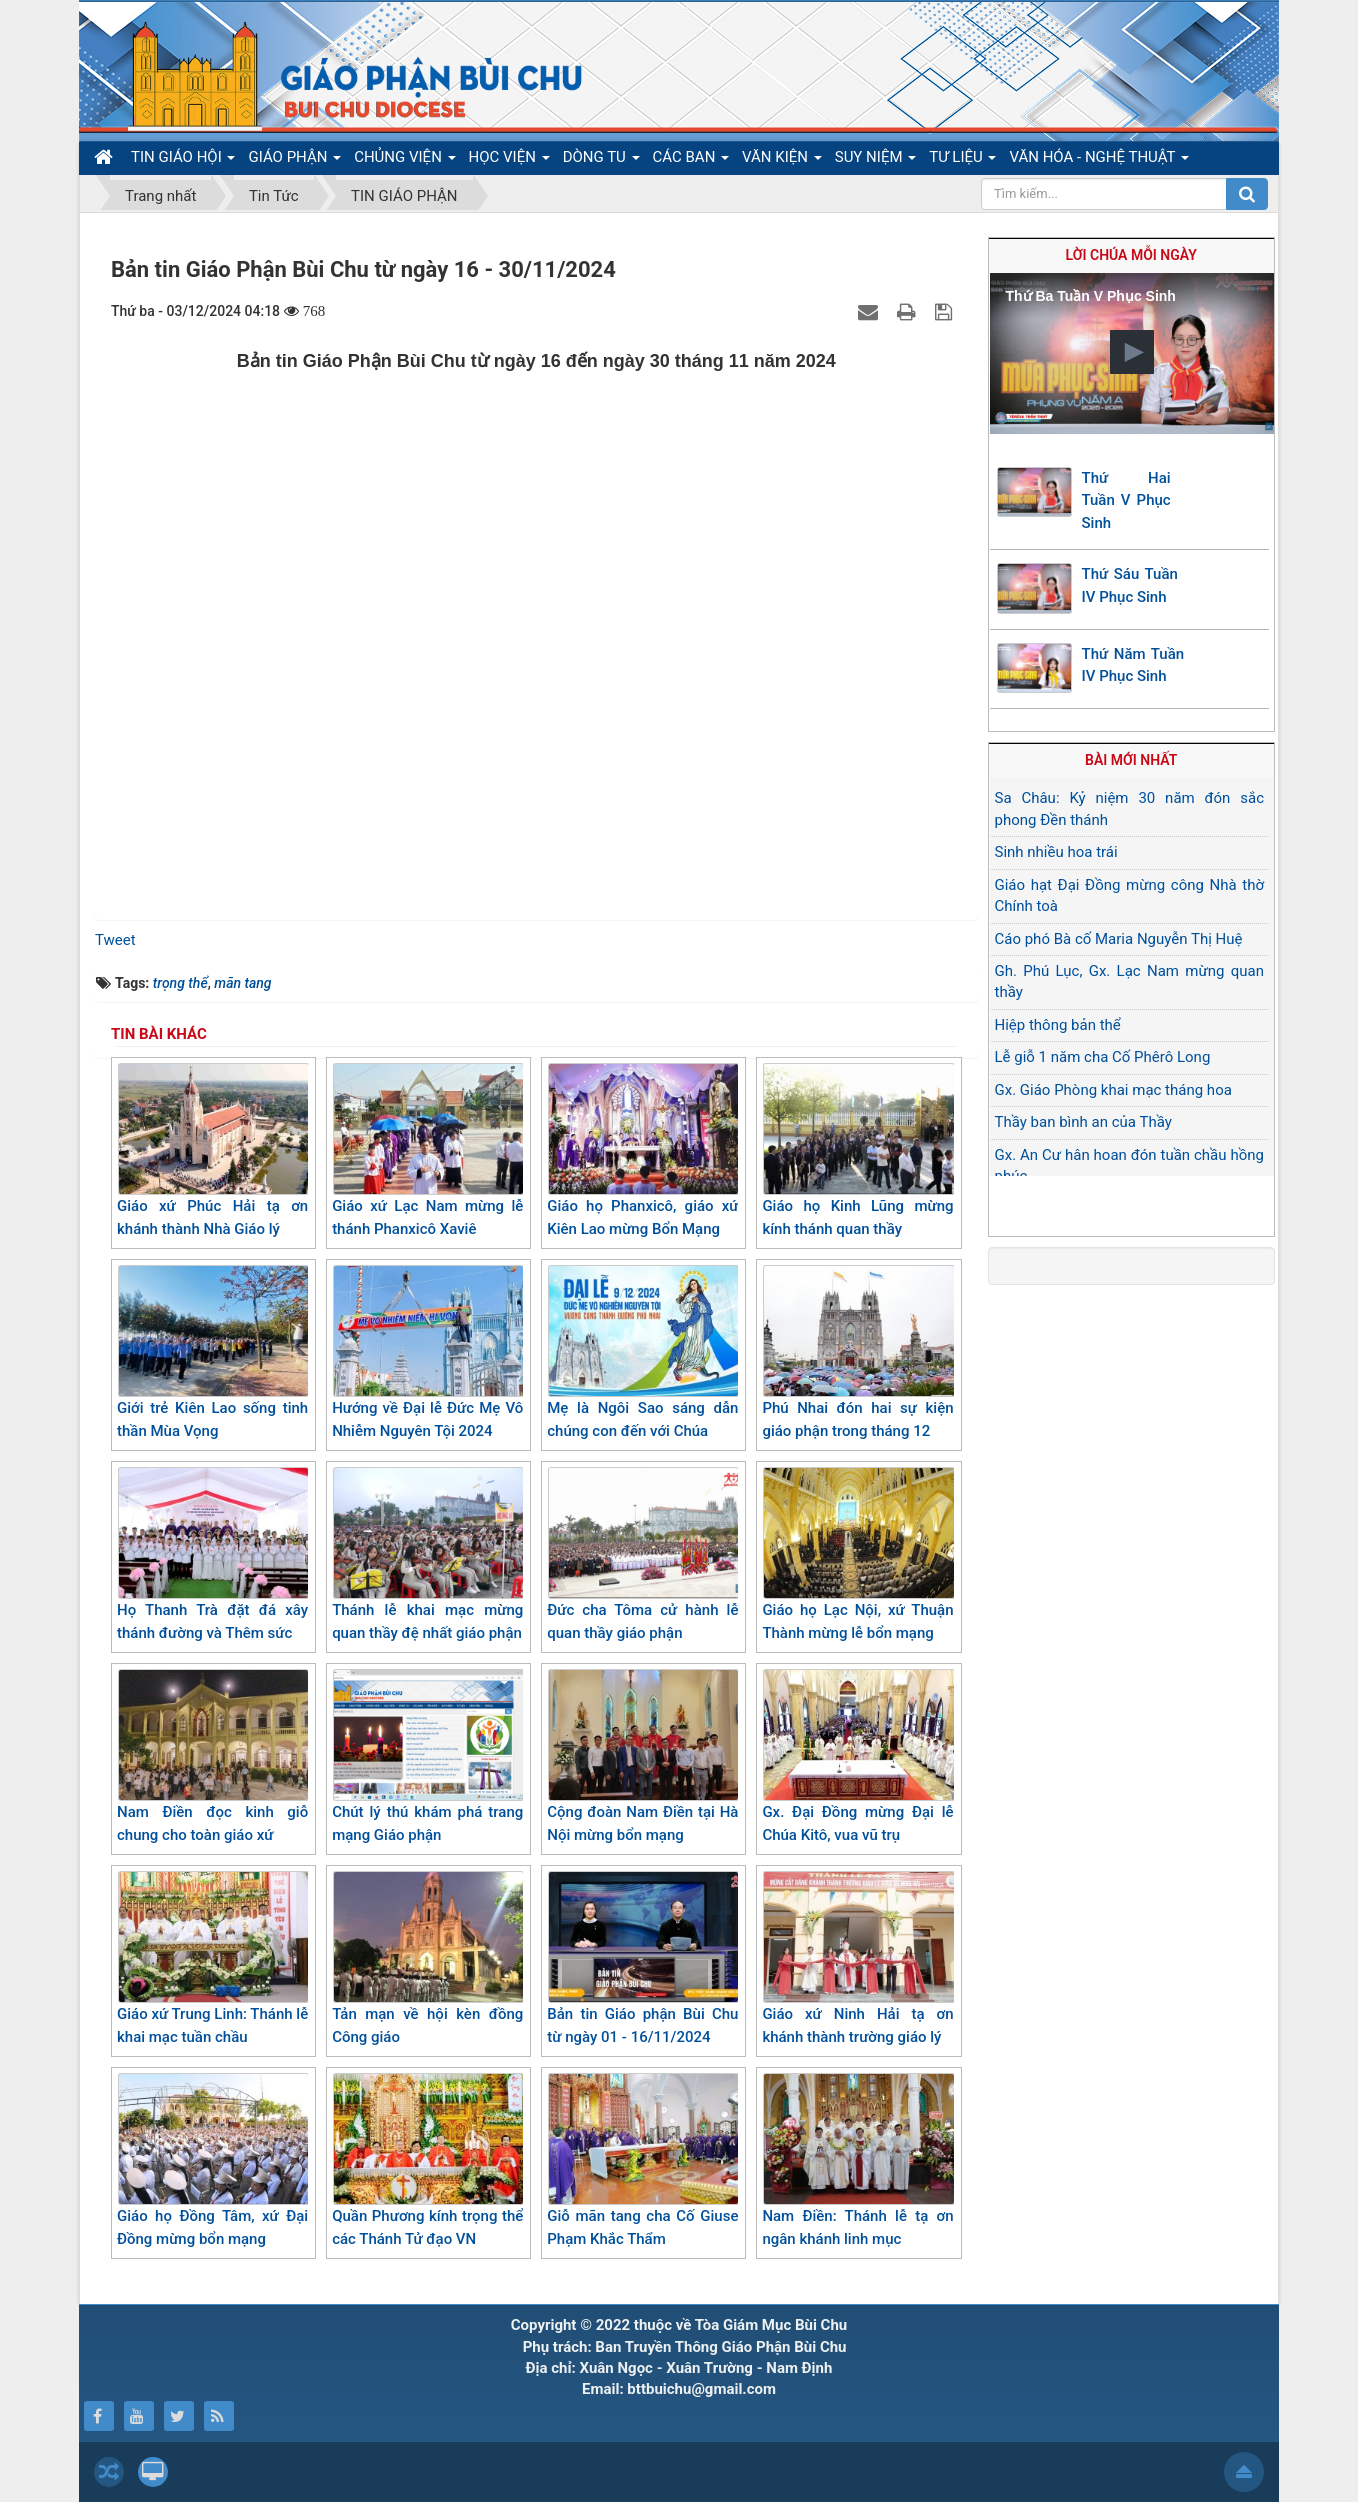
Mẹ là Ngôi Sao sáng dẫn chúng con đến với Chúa (642, 1352)
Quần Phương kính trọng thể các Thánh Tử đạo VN (427, 2160)
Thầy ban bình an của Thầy (1083, 1122)
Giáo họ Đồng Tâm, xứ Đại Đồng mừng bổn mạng (212, 2160)
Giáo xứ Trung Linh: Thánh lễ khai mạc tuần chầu (212, 1958)
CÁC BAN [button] (691, 161)
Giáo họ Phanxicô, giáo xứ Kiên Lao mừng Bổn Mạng (642, 1150)
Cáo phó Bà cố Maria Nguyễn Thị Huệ (1119, 939)
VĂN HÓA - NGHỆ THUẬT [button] (1098, 161)
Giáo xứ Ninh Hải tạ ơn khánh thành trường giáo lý (857, 1958)
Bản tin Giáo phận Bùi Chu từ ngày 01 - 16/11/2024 (642, 1958)
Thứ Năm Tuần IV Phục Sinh (1133, 665)
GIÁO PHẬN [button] (294, 161)
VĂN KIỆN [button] (782, 161)
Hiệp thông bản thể (1058, 1025)
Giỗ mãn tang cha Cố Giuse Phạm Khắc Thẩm (642, 2160)
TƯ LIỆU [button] (962, 161)
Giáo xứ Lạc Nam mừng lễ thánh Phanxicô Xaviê (427, 1150)
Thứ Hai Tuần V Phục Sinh (1126, 500)
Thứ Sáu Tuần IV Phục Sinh (1130, 585)
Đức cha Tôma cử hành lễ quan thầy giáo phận (642, 1554)
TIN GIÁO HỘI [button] (183, 161)
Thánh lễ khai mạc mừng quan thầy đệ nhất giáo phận (427, 1554)
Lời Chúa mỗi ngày (1131, 255)
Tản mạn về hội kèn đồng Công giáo (427, 1958)
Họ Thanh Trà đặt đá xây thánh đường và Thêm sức (212, 1554)
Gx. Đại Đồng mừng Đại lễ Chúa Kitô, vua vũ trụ (857, 1756)
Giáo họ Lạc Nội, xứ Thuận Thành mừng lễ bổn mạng (857, 1554)
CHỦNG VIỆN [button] (404, 161)
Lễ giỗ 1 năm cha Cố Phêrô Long (1103, 1057)
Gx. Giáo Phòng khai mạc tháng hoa (1113, 1090)
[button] (1132, 352)
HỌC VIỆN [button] (509, 161)
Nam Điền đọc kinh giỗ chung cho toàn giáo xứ (212, 1756)
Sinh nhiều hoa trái (1056, 852)
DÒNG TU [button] (601, 161)
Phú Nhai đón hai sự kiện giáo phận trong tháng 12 (857, 1352)
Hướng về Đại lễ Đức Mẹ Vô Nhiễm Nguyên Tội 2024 (427, 1352)
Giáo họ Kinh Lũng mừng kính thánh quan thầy (857, 1150)
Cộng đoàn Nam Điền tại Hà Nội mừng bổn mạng (642, 1756)
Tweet (115, 940)
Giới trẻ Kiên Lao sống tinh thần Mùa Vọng (212, 1352)
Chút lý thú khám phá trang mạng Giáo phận (427, 1756)
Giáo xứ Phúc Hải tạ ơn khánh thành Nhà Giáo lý (212, 1150)
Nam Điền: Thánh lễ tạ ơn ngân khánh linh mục (857, 2160)
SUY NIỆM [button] (875, 161)
